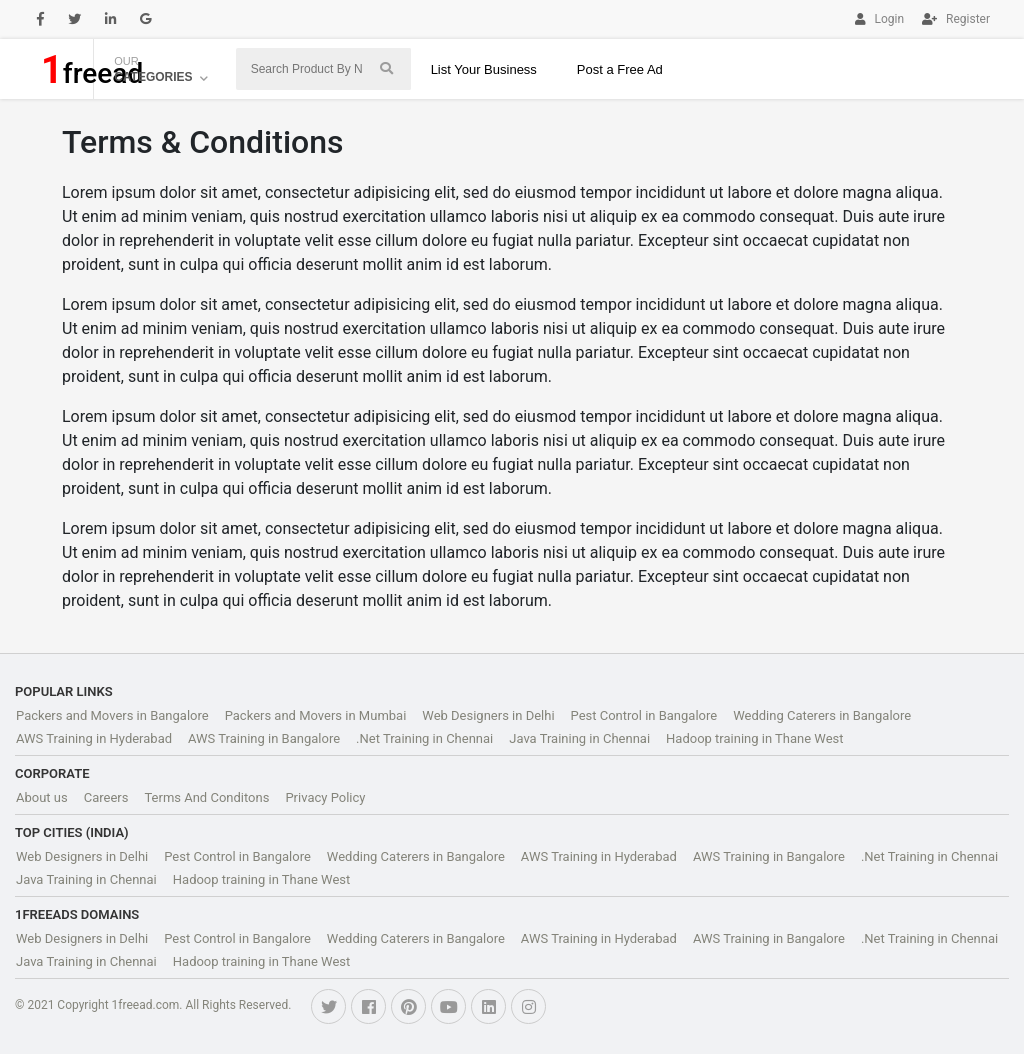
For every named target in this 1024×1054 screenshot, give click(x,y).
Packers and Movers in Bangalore (112, 715)
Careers (106, 797)
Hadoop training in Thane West (755, 738)
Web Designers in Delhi (488, 715)
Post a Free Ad (620, 69)
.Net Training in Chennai (424, 738)
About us (42, 797)
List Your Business (484, 69)
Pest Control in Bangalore (644, 715)
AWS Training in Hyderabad (94, 738)
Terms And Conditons (206, 797)
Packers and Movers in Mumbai (316, 715)
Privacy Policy (325, 797)
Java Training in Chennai (579, 738)
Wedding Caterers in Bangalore (822, 715)
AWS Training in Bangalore (264, 738)
